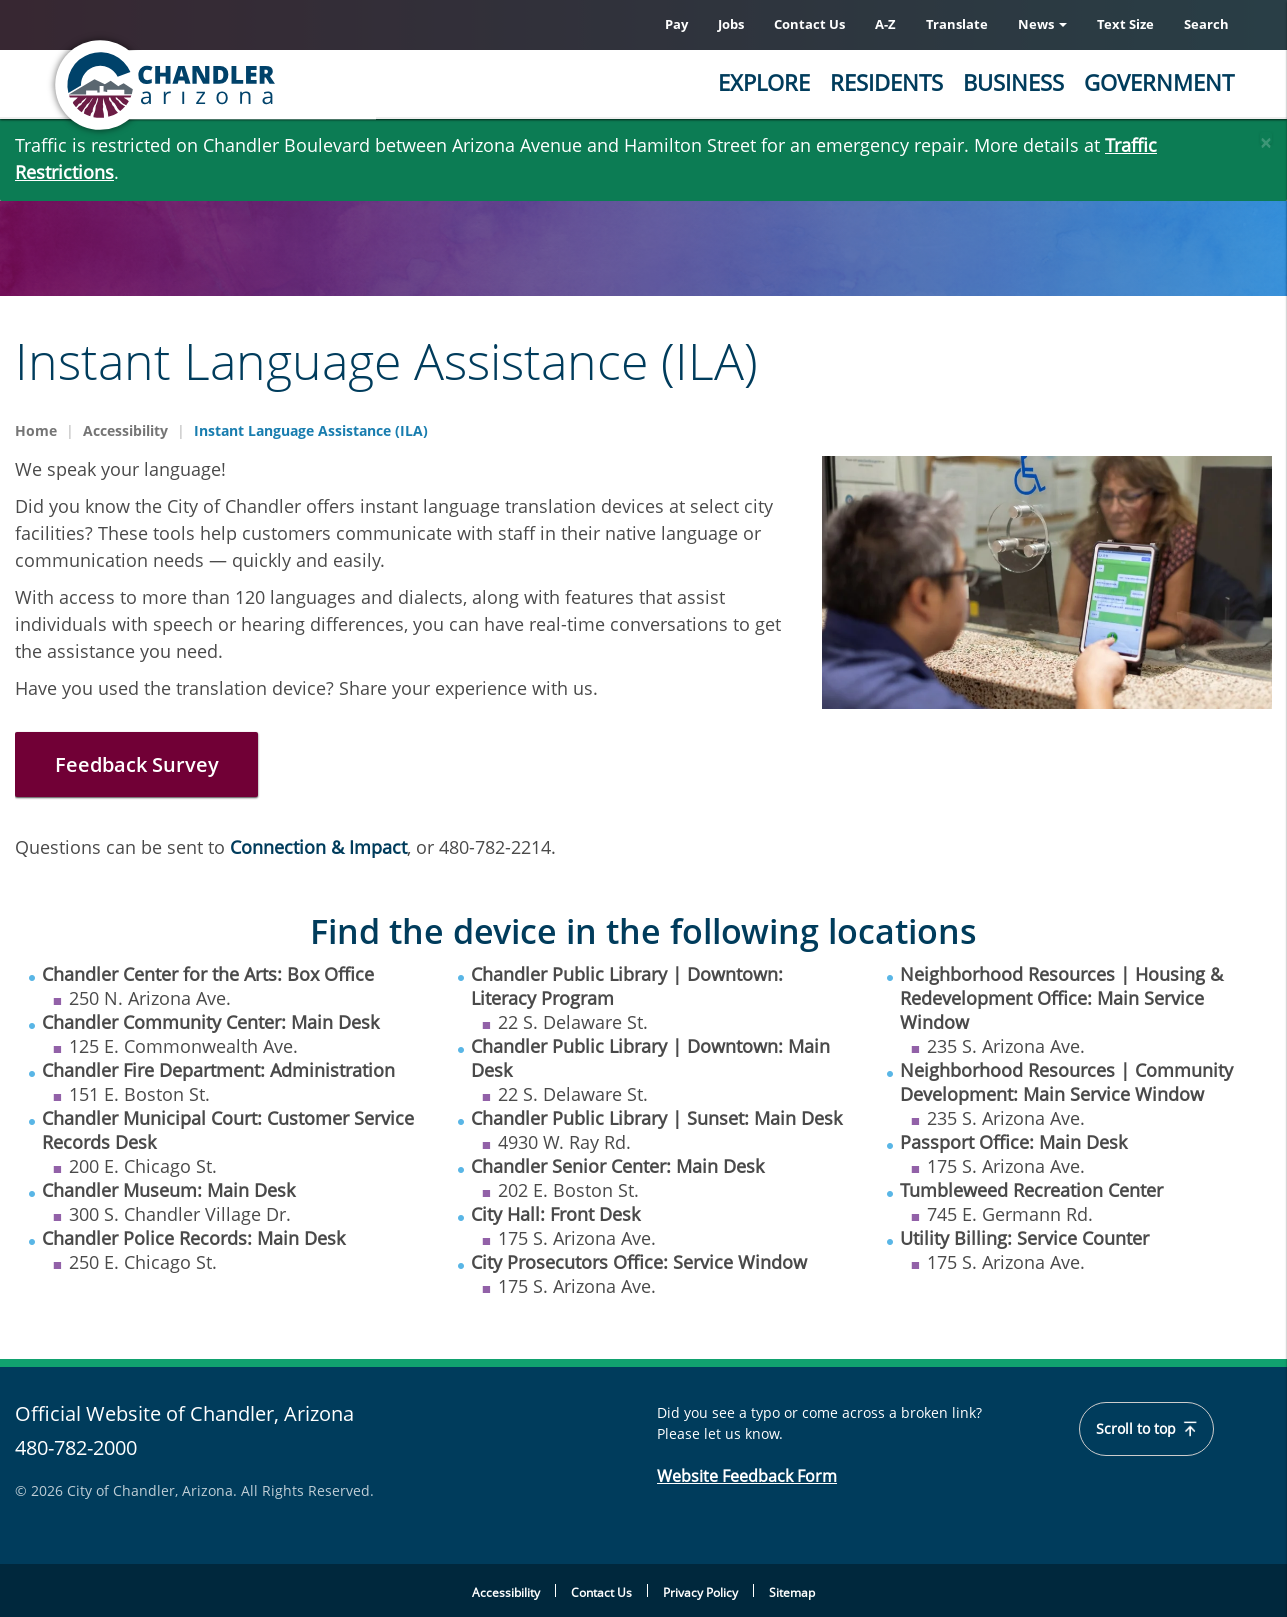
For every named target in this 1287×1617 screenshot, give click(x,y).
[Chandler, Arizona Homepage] (244, 85)
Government (1159, 82)
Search (1206, 24)
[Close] (1266, 138)
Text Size (1125, 24)
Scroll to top (1146, 1429)
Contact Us (809, 24)
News (1042, 24)
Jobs (731, 24)
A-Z (885, 24)
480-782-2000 (76, 1447)
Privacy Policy (700, 1592)
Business (1013, 82)
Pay (676, 24)
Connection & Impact (318, 847)
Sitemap (792, 1592)
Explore (764, 82)
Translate (957, 24)
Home (36, 430)
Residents (886, 82)
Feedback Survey (137, 764)
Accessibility (125, 430)
